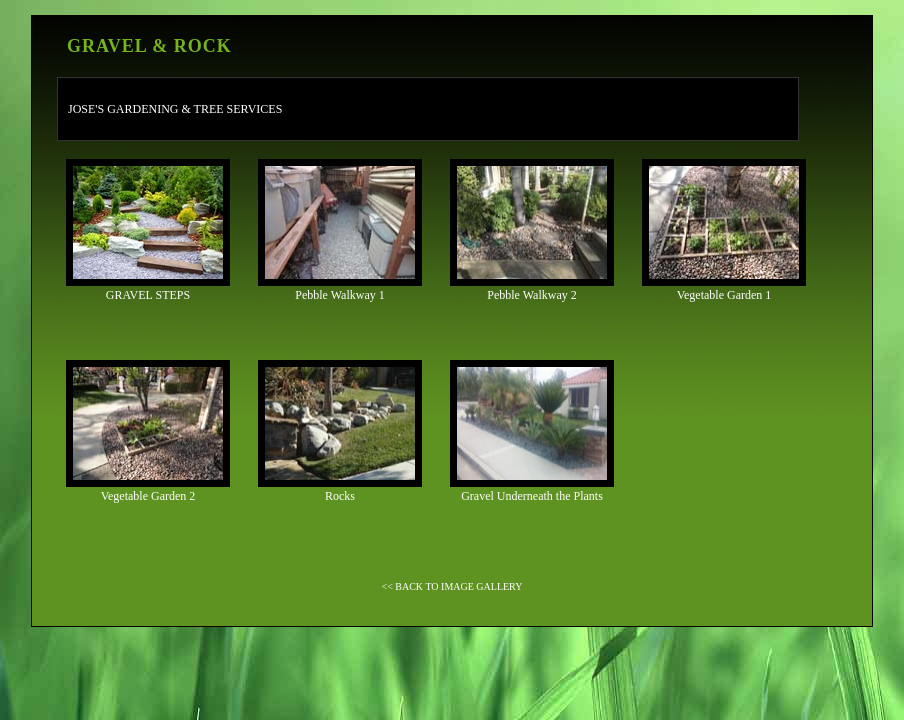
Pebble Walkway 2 (532, 230)
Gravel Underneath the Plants (532, 431)
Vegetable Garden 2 (148, 431)
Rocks (340, 431)
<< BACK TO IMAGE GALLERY (452, 586)
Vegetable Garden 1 (724, 230)
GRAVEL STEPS (148, 230)
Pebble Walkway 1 (340, 230)
